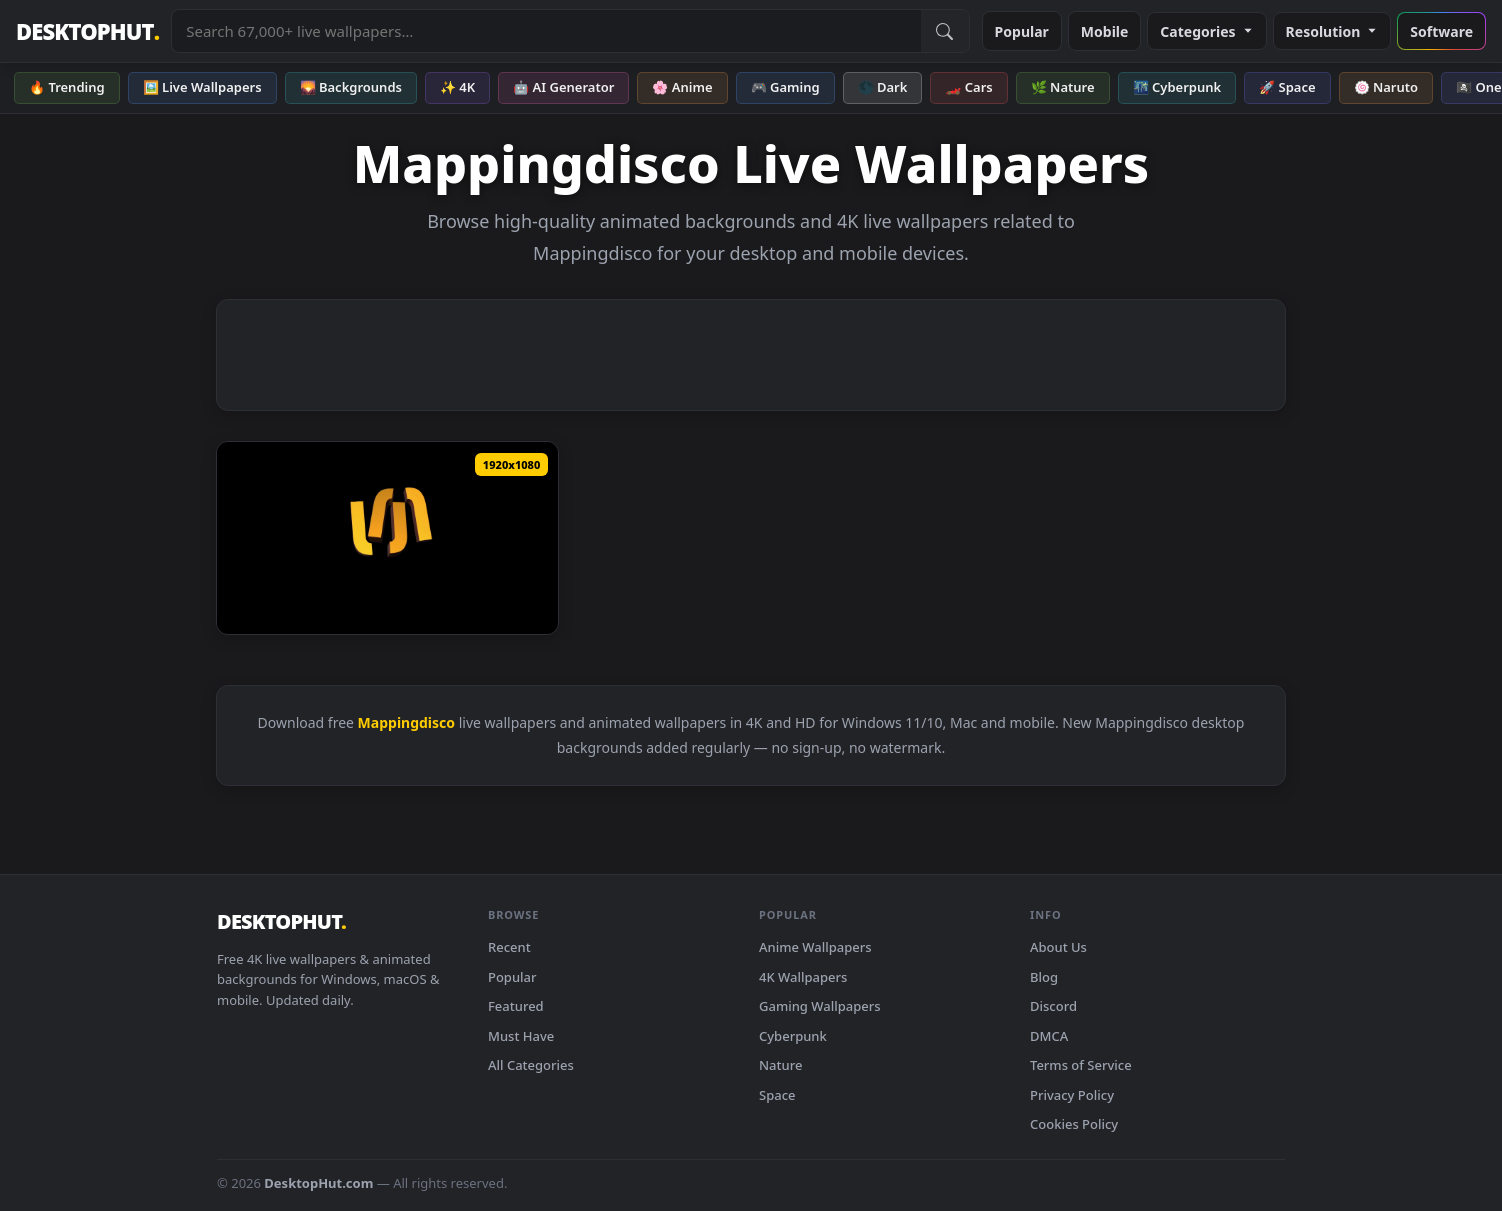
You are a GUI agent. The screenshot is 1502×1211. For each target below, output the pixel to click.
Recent (509, 947)
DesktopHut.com (318, 1183)
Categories (1206, 31)
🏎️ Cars (968, 87)
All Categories (531, 1065)
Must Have (521, 1036)
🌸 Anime (682, 87)
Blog (1044, 977)
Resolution (1332, 31)
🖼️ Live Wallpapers (202, 87)
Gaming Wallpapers (820, 1006)
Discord (1053, 1006)
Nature (780, 1065)
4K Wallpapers (803, 977)
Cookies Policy (1074, 1124)
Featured (516, 1006)
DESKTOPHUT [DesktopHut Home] (87, 31)
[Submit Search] (945, 31)
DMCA (1049, 1036)
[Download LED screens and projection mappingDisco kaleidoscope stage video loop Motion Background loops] (387, 538)
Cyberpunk (793, 1036)
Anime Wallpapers (815, 947)
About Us (1058, 947)
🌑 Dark (883, 87)
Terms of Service (1081, 1065)
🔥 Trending (67, 87)
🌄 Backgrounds (351, 87)
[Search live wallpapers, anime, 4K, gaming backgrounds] (546, 31)
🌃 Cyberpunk (1177, 87)
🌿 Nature (1063, 87)
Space (777, 1095)
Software (1441, 31)
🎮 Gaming (785, 87)
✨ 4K (457, 87)
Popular (1022, 31)
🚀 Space (1287, 87)
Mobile (1105, 31)
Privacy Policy (1072, 1095)
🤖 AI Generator (563, 87)
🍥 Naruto (1386, 87)
